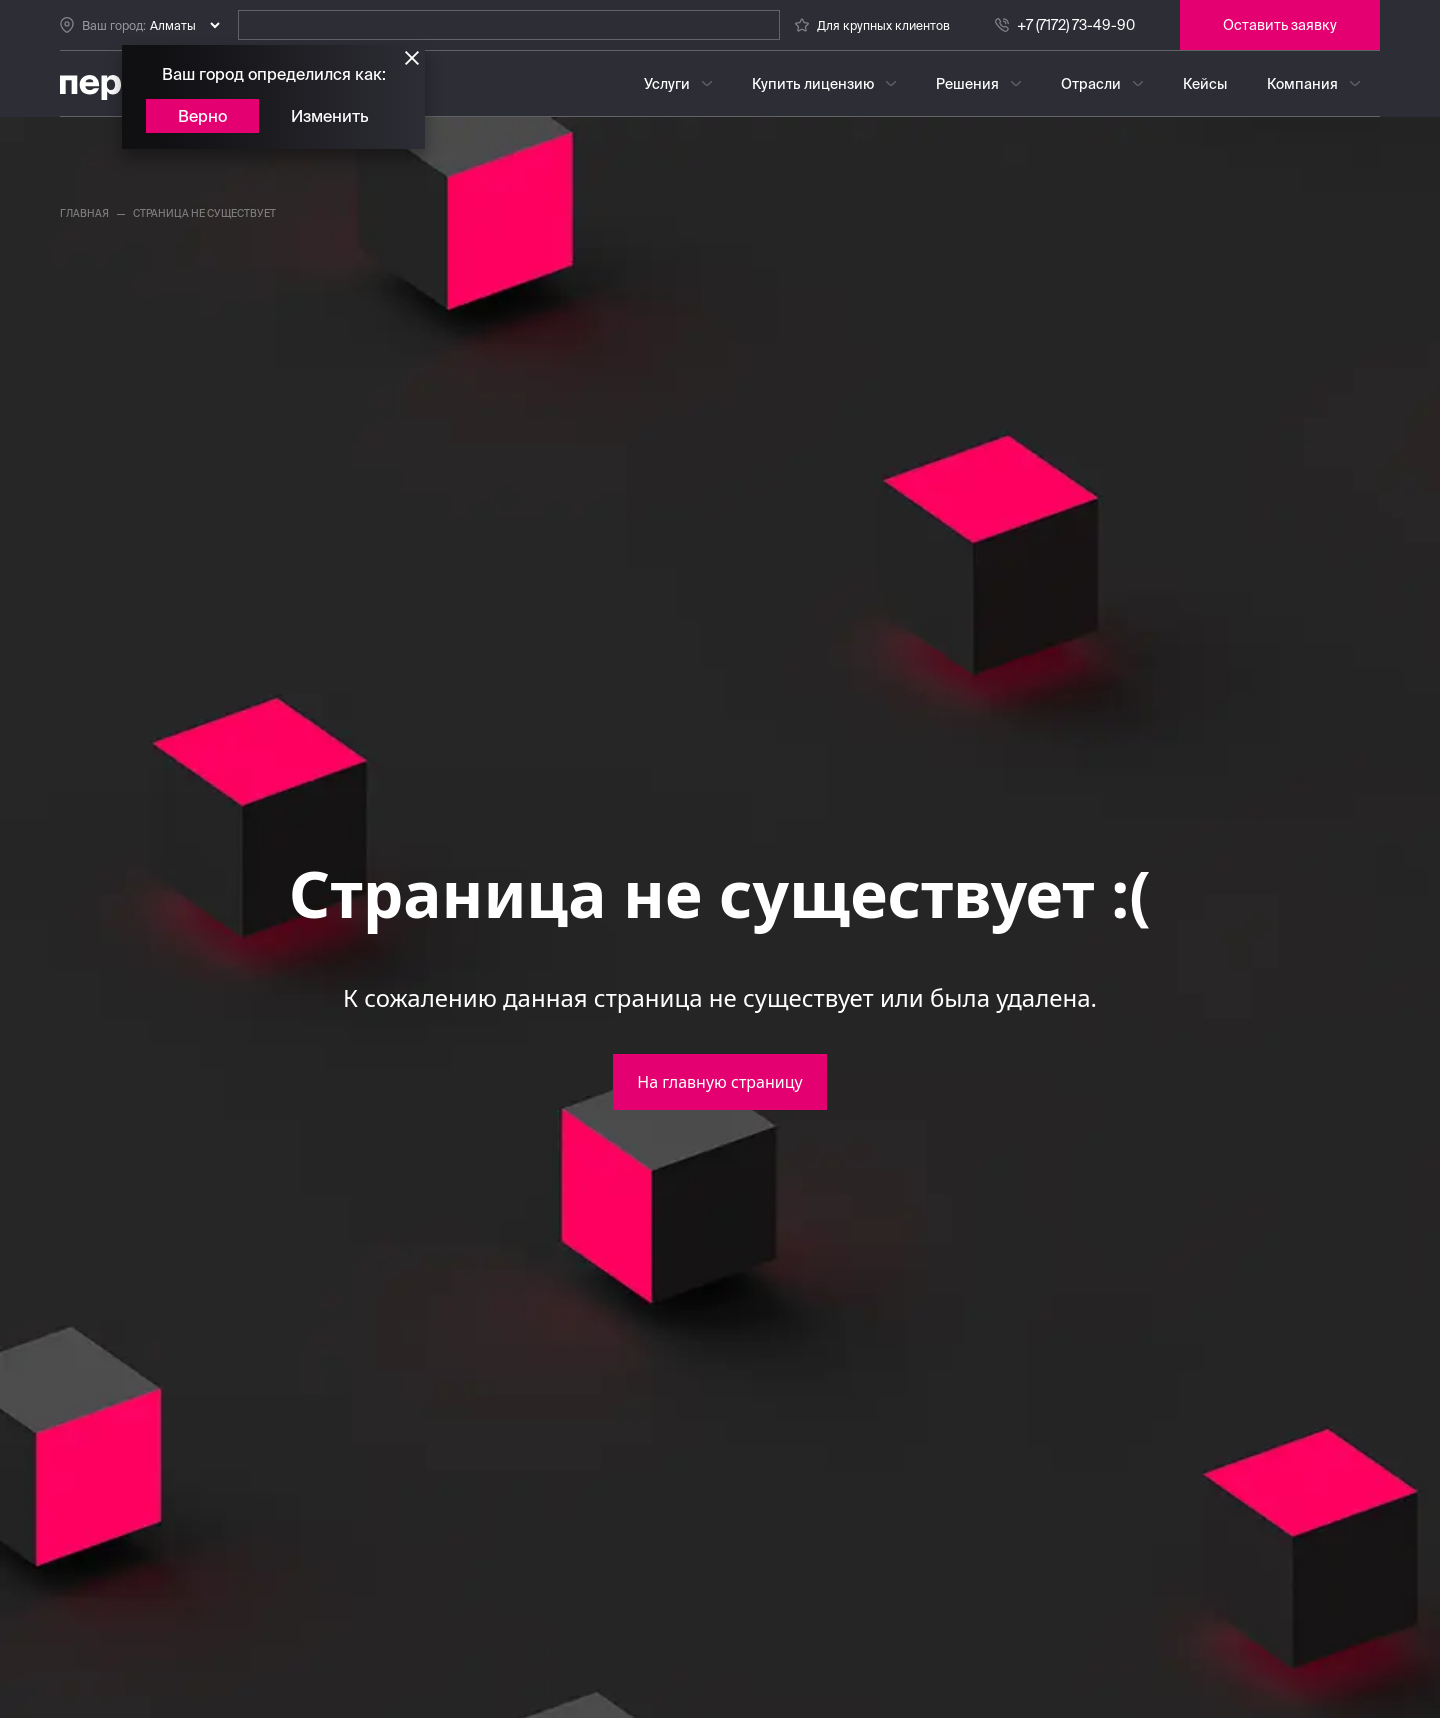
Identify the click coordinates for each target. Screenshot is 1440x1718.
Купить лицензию (813, 84)
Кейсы (1205, 84)
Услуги (667, 84)
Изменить (330, 116)
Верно (202, 116)
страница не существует (204, 213)
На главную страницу (719, 1082)
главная (84, 213)
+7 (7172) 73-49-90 (1076, 25)
